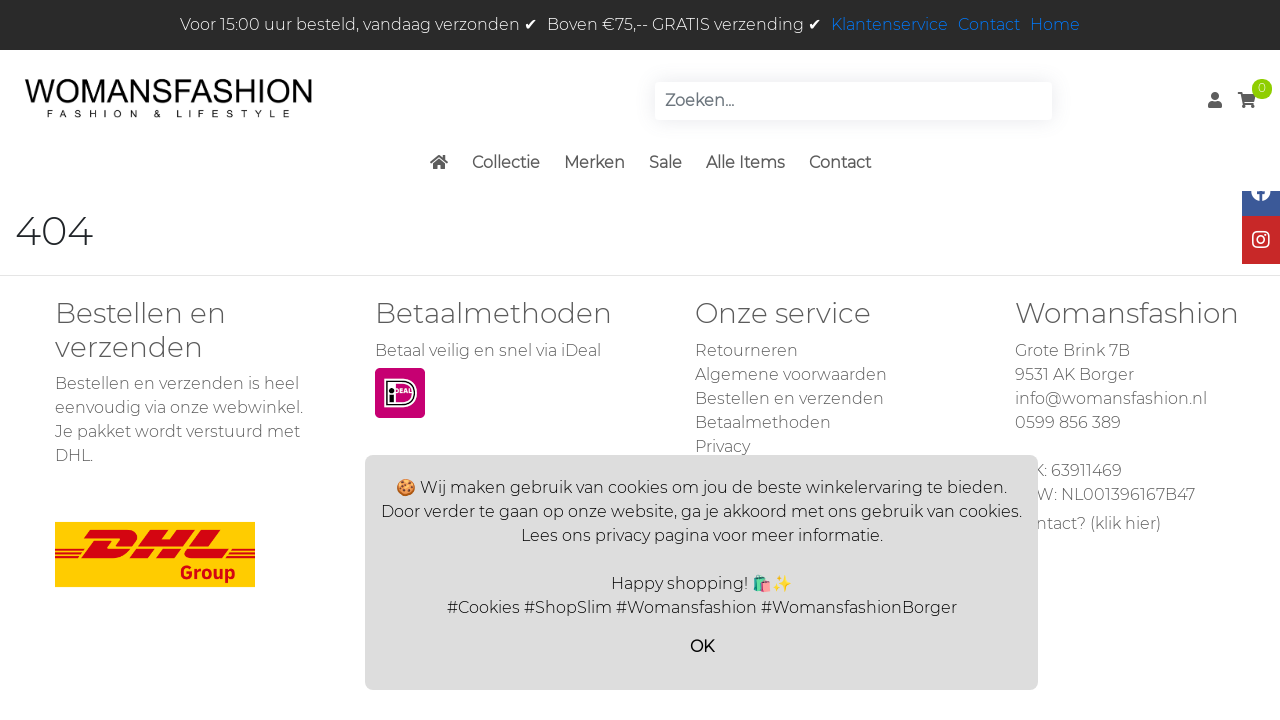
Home (1055, 24)
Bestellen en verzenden (789, 398)
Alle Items (745, 162)
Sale (665, 162)
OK (702, 646)
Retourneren (746, 350)
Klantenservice (889, 24)
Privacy (722, 446)
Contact (989, 24)
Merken (594, 162)
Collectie (506, 162)
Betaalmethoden (763, 422)
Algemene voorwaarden (791, 374)
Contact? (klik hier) (1088, 523)
